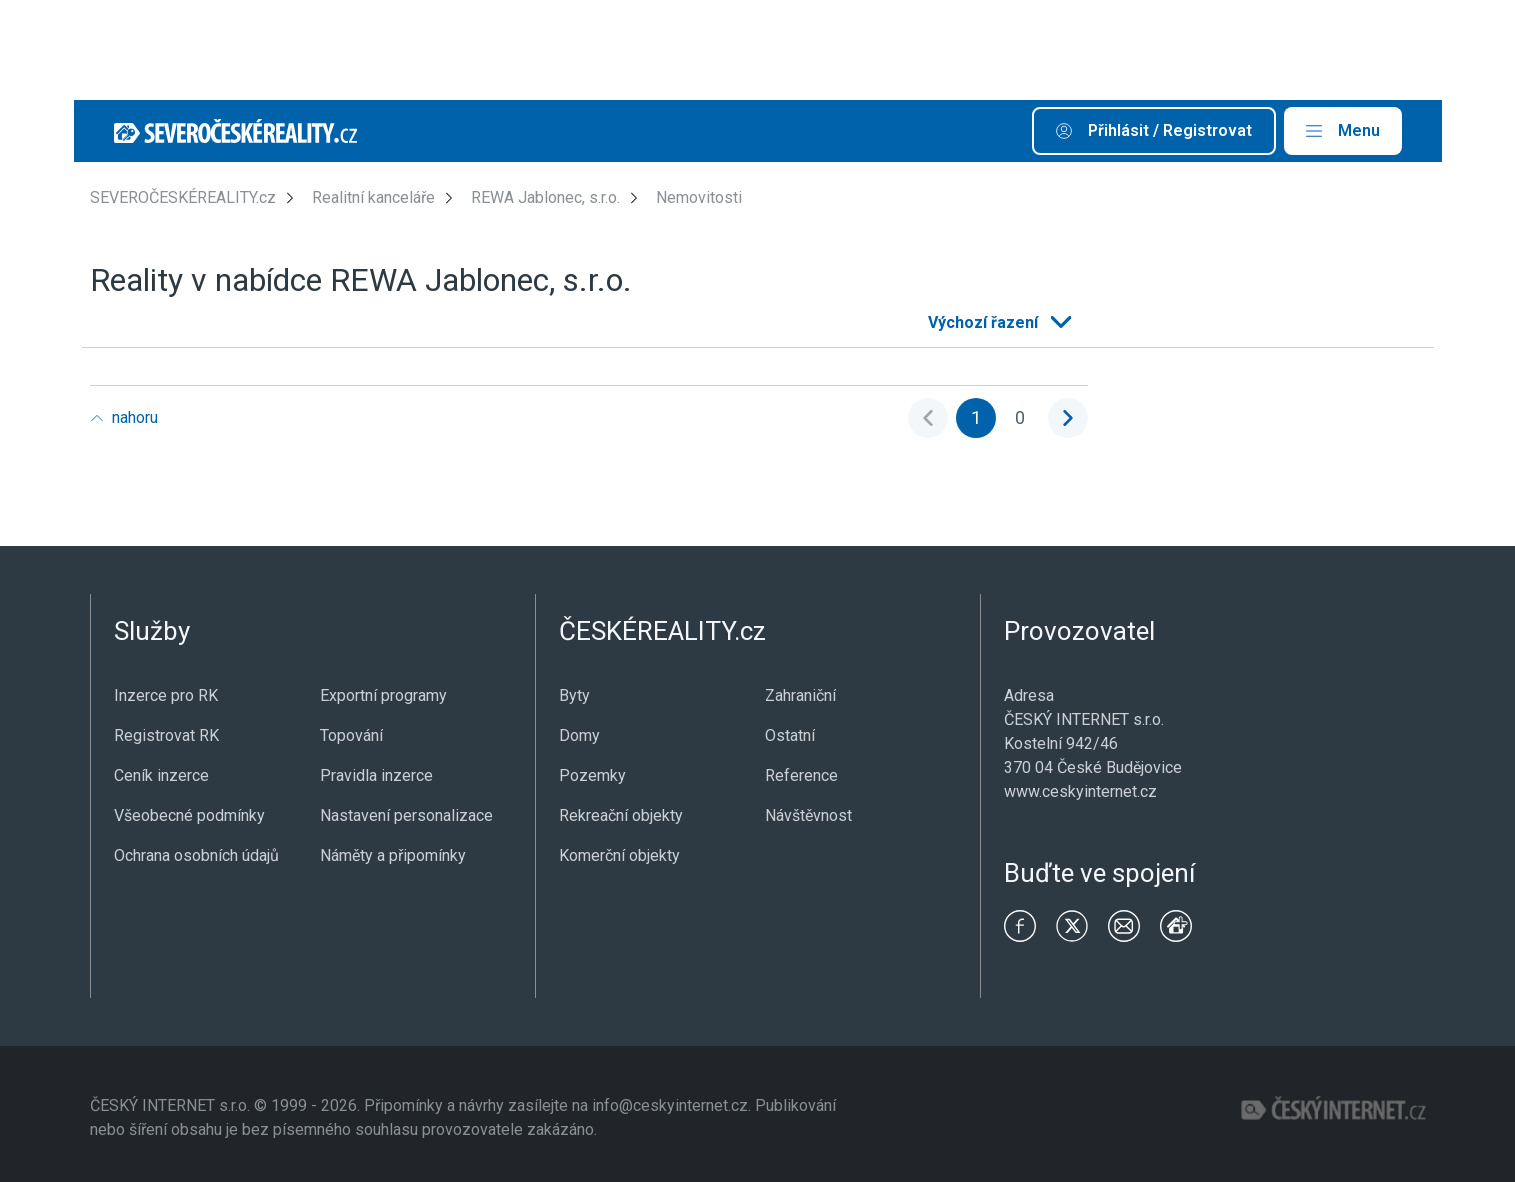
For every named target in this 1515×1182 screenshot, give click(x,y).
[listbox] (998, 323)
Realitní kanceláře (373, 197)
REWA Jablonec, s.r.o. (545, 197)
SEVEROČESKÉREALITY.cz (183, 197)
